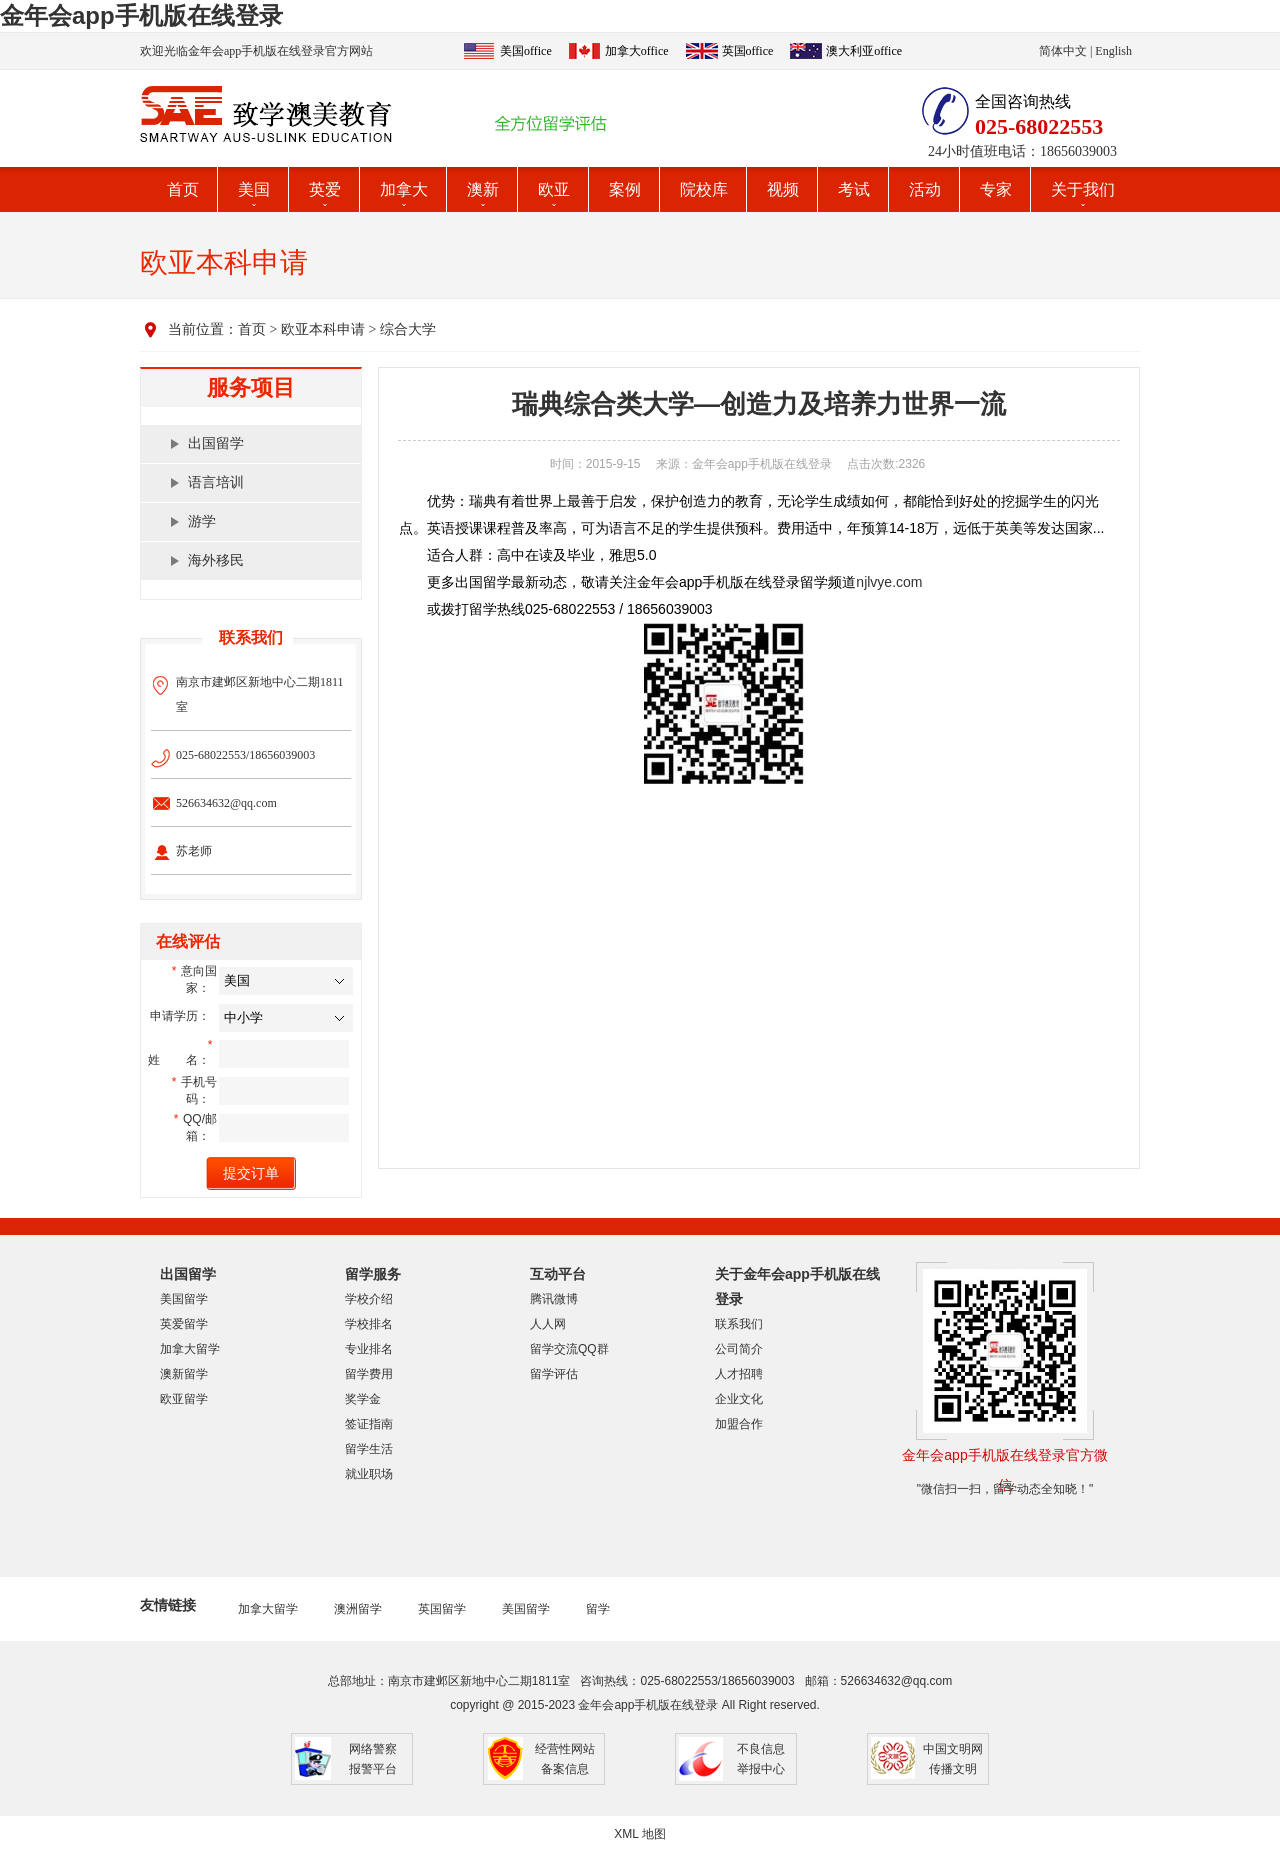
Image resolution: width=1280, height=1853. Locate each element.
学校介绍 (369, 1299)
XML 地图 (640, 1834)
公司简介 (739, 1349)
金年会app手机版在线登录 (141, 15)
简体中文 (1063, 51)
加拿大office (637, 51)
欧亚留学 (184, 1399)
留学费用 (369, 1374)
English (1113, 51)
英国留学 (442, 1609)
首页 (183, 189)
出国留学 (216, 443)
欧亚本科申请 (323, 329)
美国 (254, 189)
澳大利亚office (864, 51)
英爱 (325, 189)
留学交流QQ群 (569, 1349)
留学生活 (369, 1449)
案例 (625, 189)
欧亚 (554, 189)
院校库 (704, 189)
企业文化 (739, 1399)
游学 (202, 521)
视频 (783, 189)
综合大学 (408, 329)
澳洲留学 (358, 1609)
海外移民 (216, 560)
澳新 (483, 189)
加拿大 (404, 189)
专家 (996, 189)
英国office (748, 51)
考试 (854, 189)
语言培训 (216, 482)
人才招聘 (739, 1374)
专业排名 (369, 1349)
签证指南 (369, 1424)
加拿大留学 (190, 1349)
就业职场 (369, 1474)
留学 (598, 1609)
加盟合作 (739, 1424)
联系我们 (739, 1324)
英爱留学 (184, 1324)
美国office (526, 51)
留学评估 (554, 1374)
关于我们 (1083, 189)
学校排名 (369, 1324)
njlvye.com (889, 582)
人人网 (548, 1324)
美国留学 (184, 1299)
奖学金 (363, 1399)
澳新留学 (184, 1374)
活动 (925, 189)
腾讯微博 (554, 1299)
